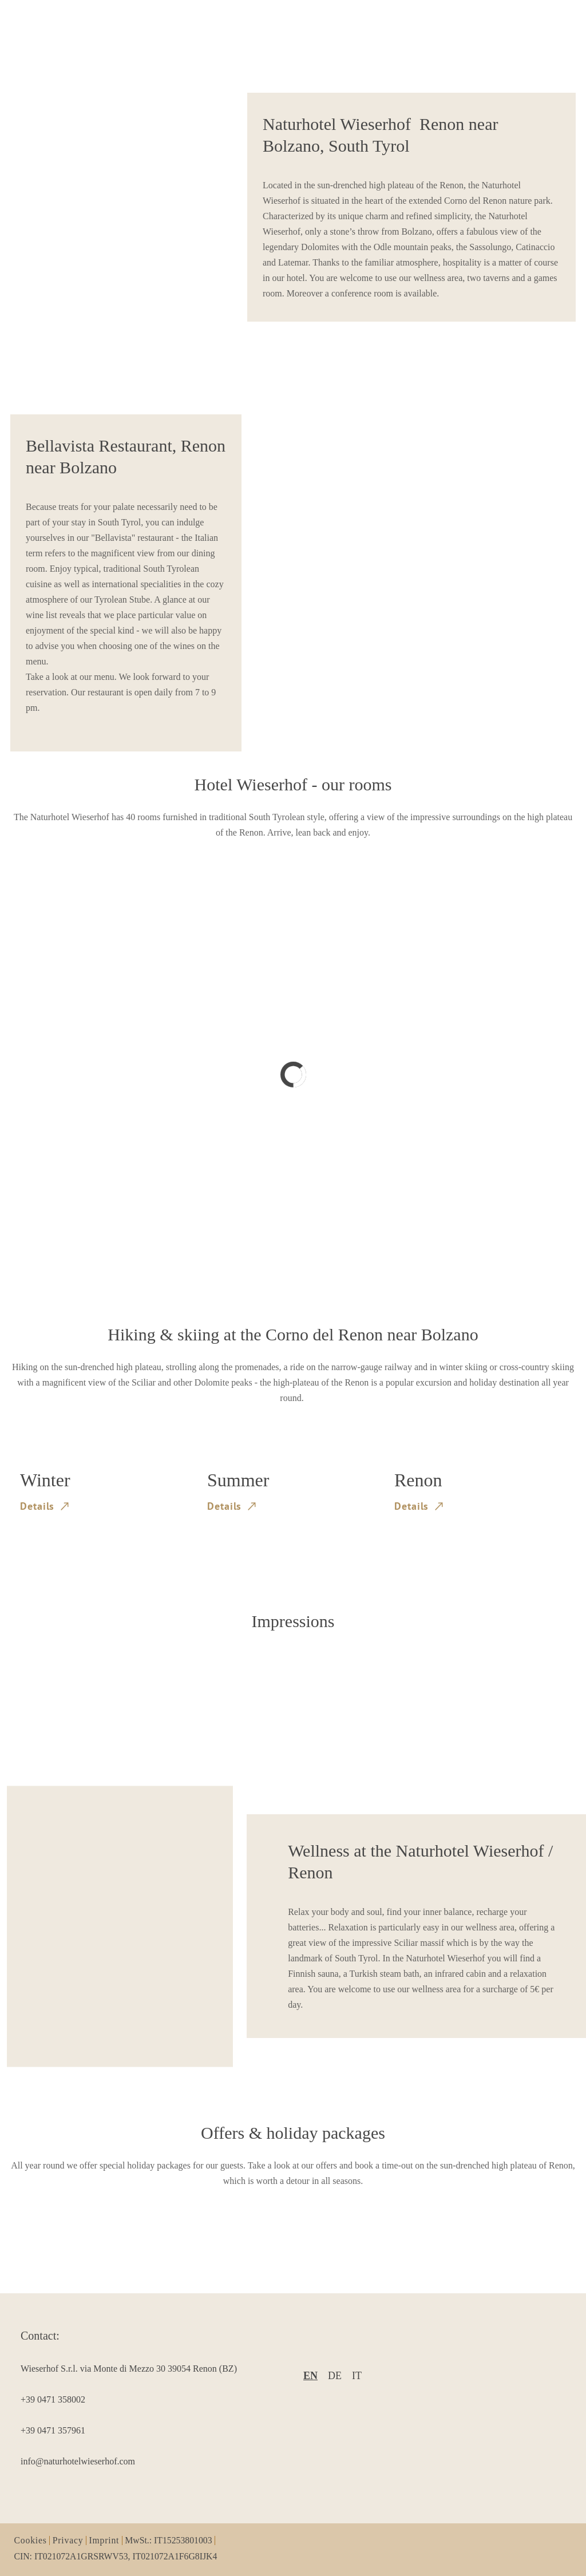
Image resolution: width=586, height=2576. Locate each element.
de (335, 2375)
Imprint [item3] (104, 2540)
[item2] (139, 2368)
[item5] (139, 2461)
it (357, 2375)
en (310, 2375)
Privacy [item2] (68, 2540)
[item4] (139, 2430)
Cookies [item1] (30, 2540)
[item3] (139, 2399)
